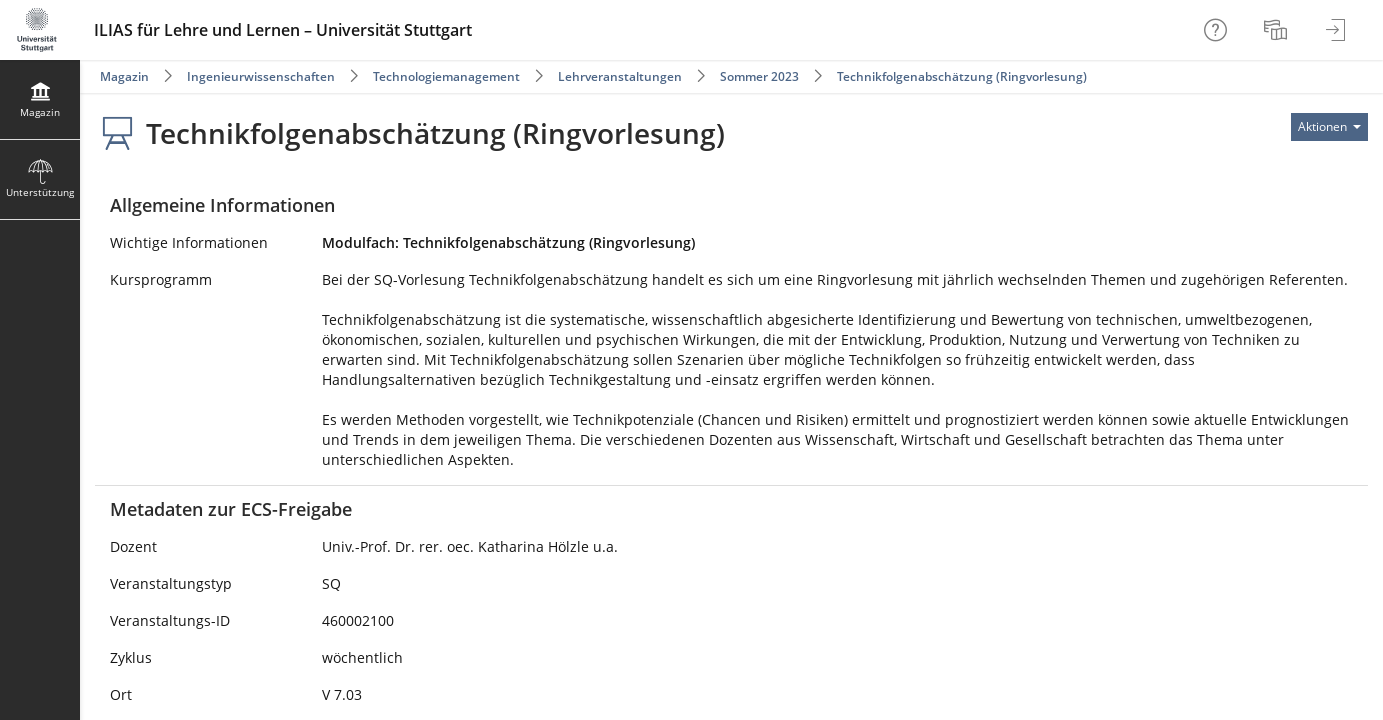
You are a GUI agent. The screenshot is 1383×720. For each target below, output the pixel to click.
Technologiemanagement (446, 76)
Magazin (124, 76)
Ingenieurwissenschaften (261, 76)
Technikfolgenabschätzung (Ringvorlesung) (962, 76)
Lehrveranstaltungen (620, 76)
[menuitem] (1278, 30)
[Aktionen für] (1329, 127)
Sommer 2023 (759, 76)
